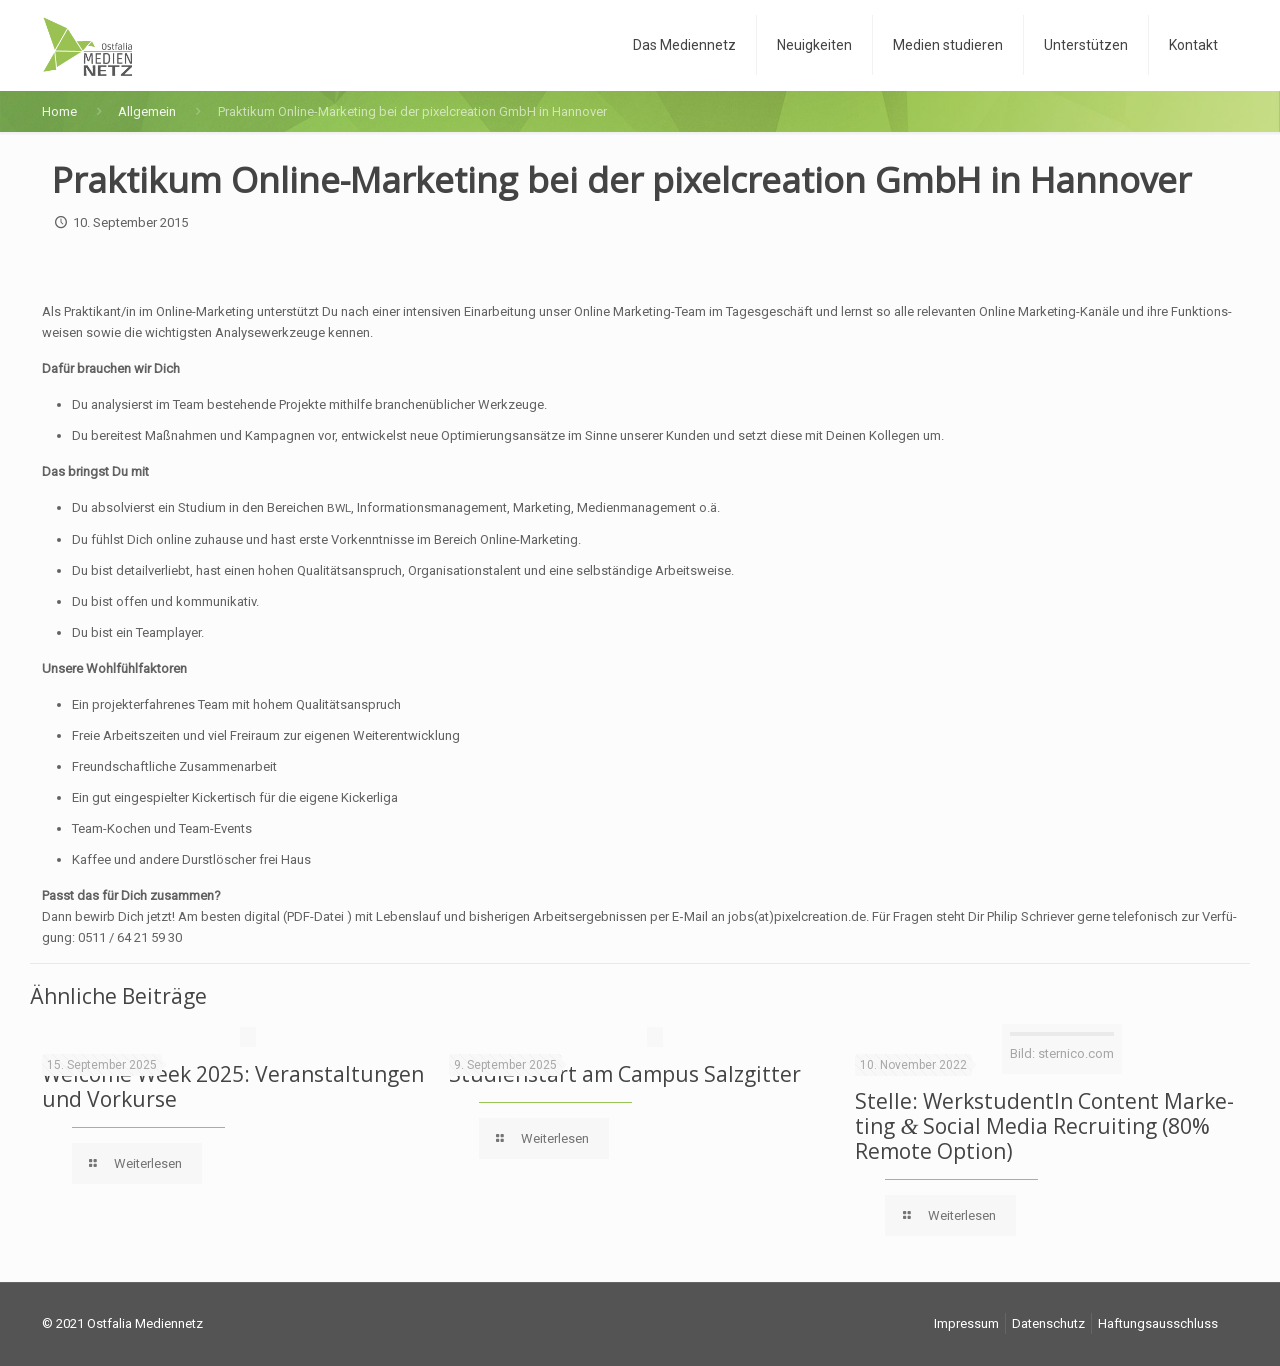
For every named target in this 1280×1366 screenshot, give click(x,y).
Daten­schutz (1048, 1323)
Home (59, 111)
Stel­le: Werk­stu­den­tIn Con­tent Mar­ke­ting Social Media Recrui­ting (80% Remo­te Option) (1044, 1126)
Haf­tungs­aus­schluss (1158, 1323)
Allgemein (147, 111)
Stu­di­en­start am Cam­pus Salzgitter (625, 1074)
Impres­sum (966, 1323)
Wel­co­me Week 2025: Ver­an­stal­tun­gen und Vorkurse (233, 1086)
